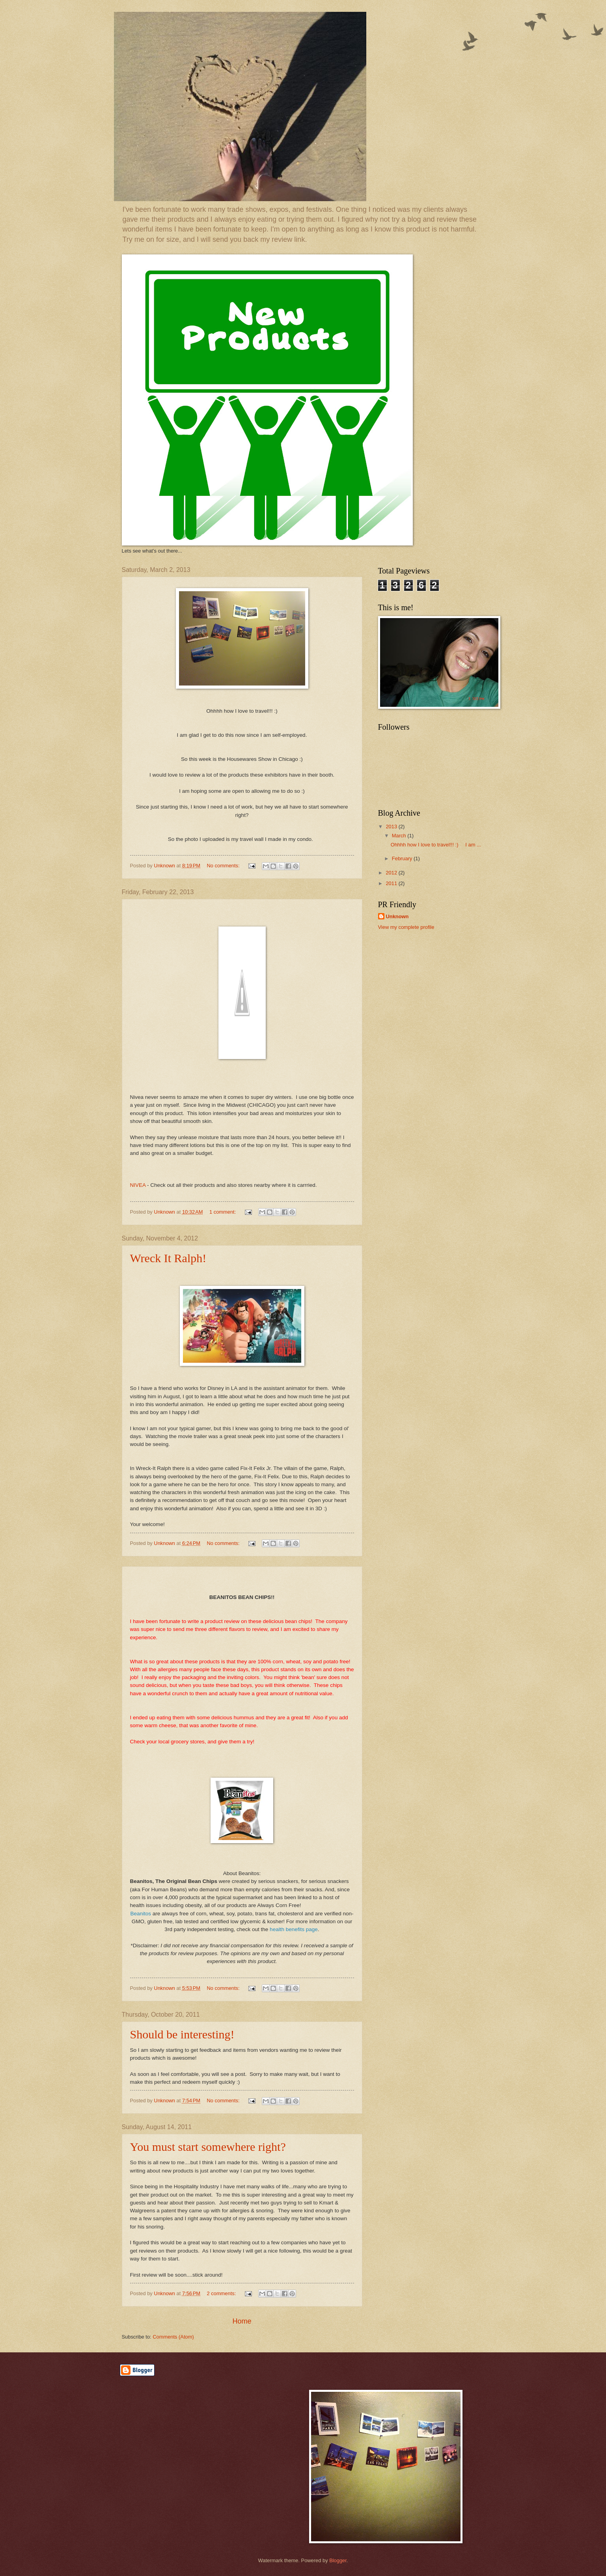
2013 (392, 826)
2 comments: (222, 2293)
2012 (392, 873)
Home (241, 2321)
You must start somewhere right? (208, 2146)
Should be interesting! (182, 2034)
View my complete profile (406, 927)
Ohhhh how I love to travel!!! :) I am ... (436, 845)
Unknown (397, 916)
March (399, 836)
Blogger (338, 2560)
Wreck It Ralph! (168, 1258)
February (403, 858)
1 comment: (223, 1212)
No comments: (224, 866)
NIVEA (138, 1185)
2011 (392, 883)
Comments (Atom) (173, 2337)
